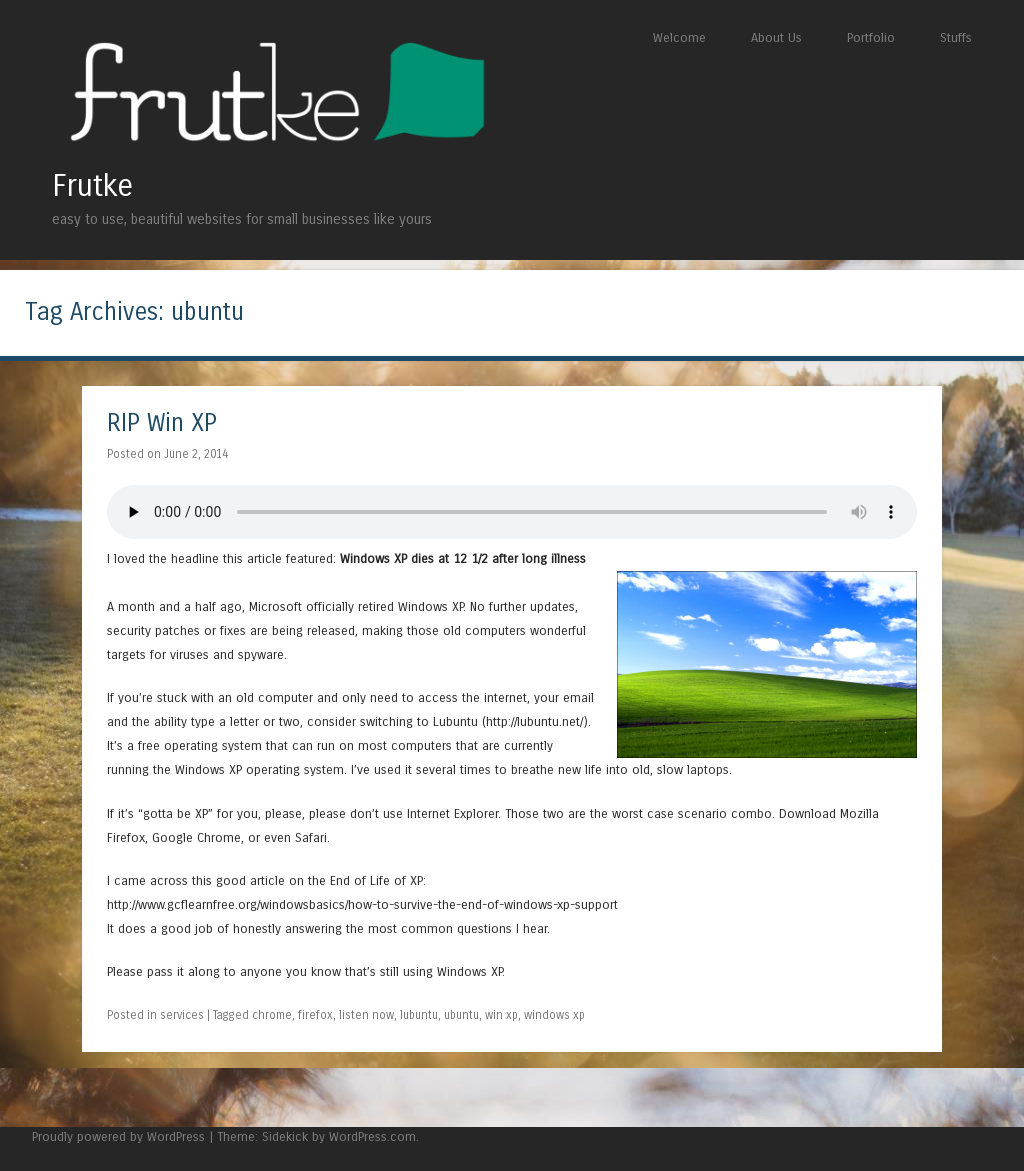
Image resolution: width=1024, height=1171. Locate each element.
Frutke (92, 186)
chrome (272, 1015)
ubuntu (461, 1015)
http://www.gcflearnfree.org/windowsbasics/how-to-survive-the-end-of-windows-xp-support (362, 904)
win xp (501, 1015)
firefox (315, 1015)
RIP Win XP (162, 423)
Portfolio (871, 37)
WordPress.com (372, 1136)
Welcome (679, 37)
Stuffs (956, 37)
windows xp (554, 1015)
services (182, 1015)
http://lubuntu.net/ (534, 721)
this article (252, 558)
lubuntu (419, 1015)
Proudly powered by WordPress (118, 1136)
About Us (776, 37)
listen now (366, 1015)
